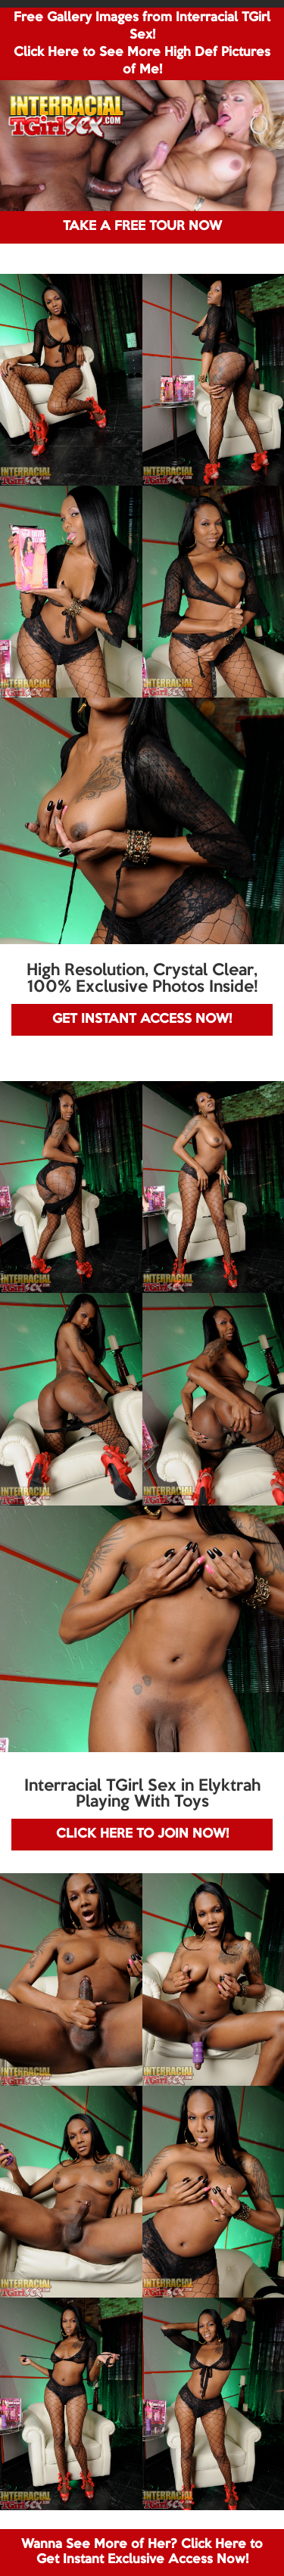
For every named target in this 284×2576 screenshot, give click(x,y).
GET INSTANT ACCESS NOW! (142, 1019)
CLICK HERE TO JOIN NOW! (142, 1834)
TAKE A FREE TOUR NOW (142, 226)
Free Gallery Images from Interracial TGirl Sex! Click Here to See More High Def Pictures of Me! (142, 44)
